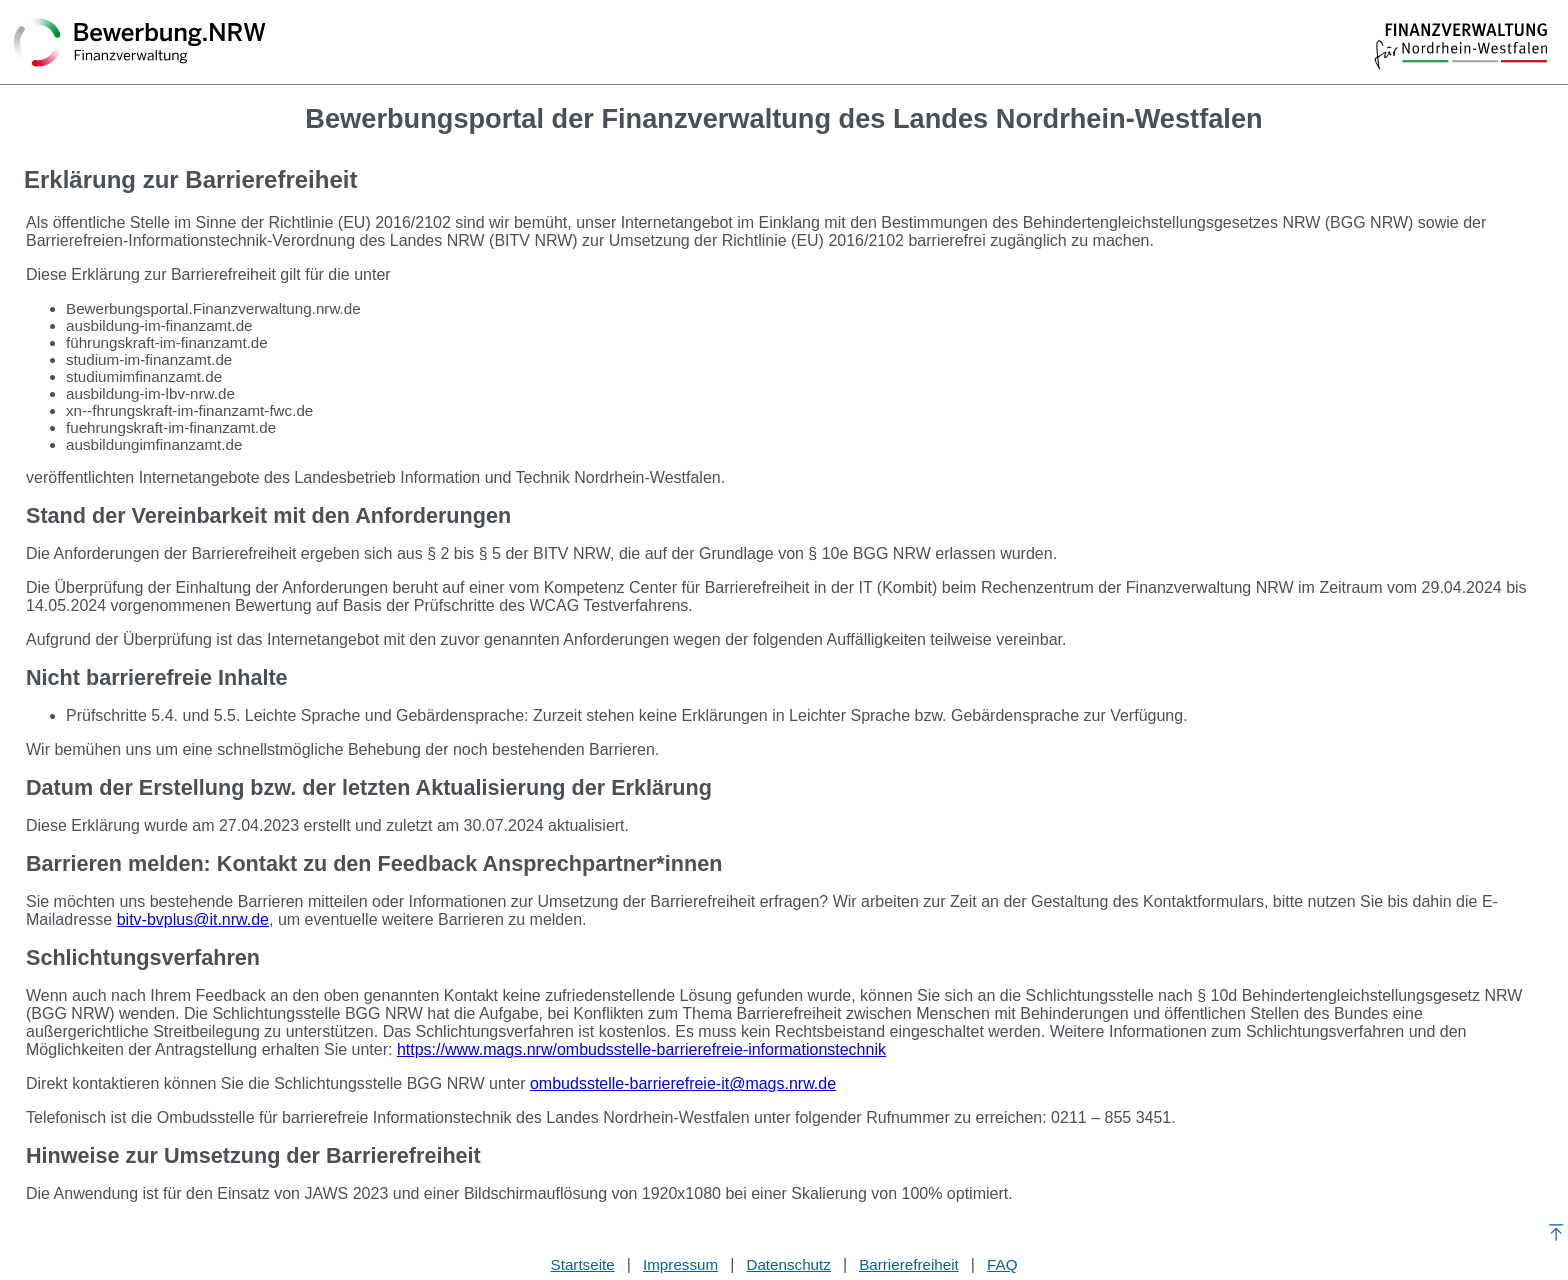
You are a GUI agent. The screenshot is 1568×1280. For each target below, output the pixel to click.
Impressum (680, 1264)
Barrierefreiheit (909, 1264)
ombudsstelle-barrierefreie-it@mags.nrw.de (683, 1083)
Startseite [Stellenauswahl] (583, 1264)
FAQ (1002, 1264)
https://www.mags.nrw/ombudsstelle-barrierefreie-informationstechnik (641, 1049)
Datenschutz (788, 1264)
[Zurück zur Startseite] (140, 44)
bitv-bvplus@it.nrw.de (193, 919)
